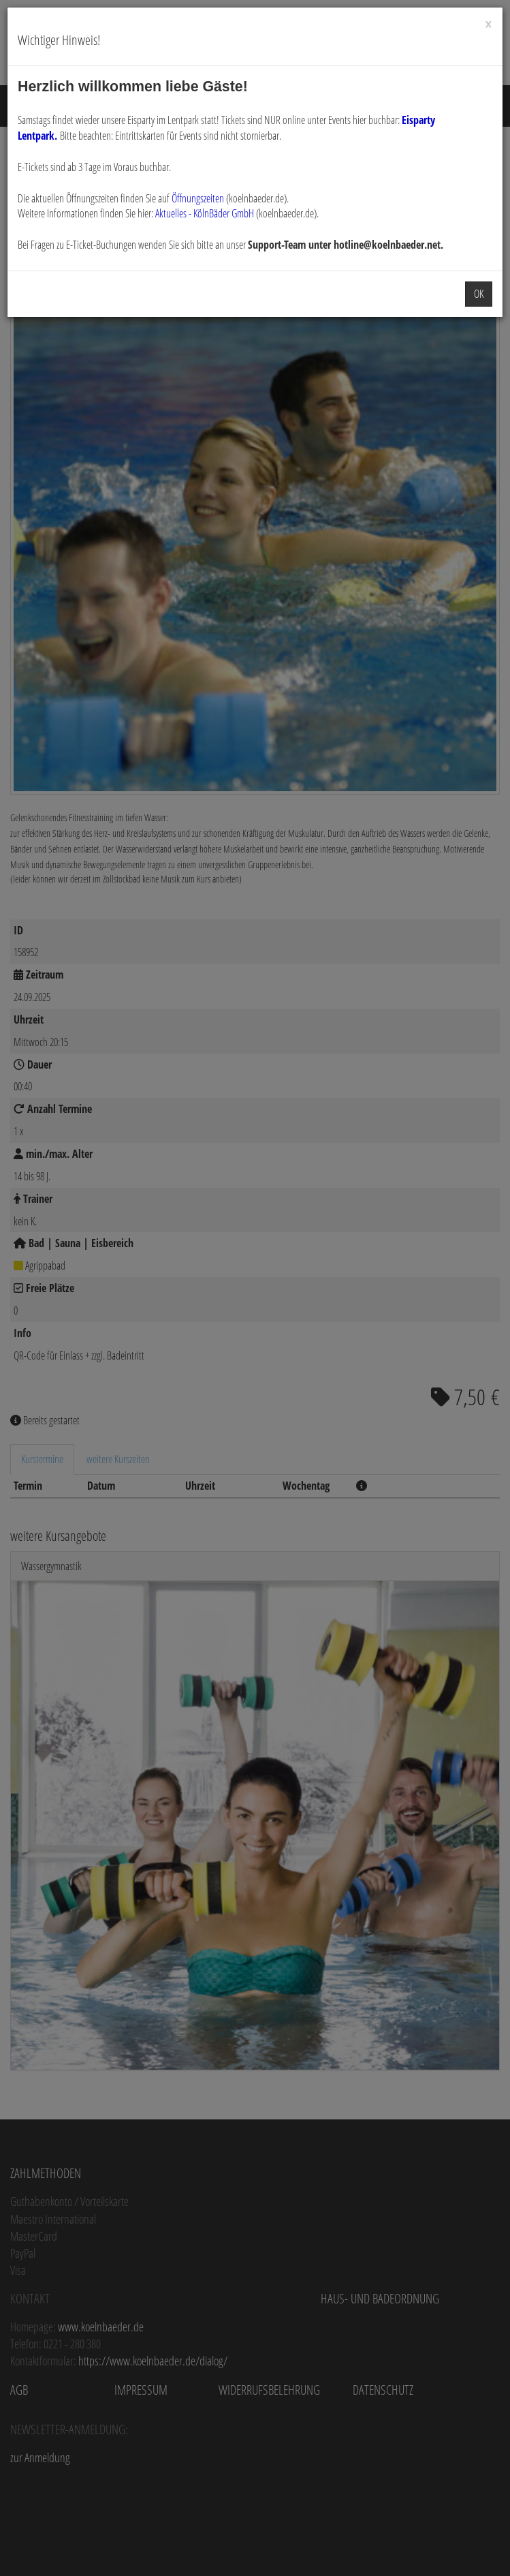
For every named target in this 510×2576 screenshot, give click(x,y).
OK (478, 293)
